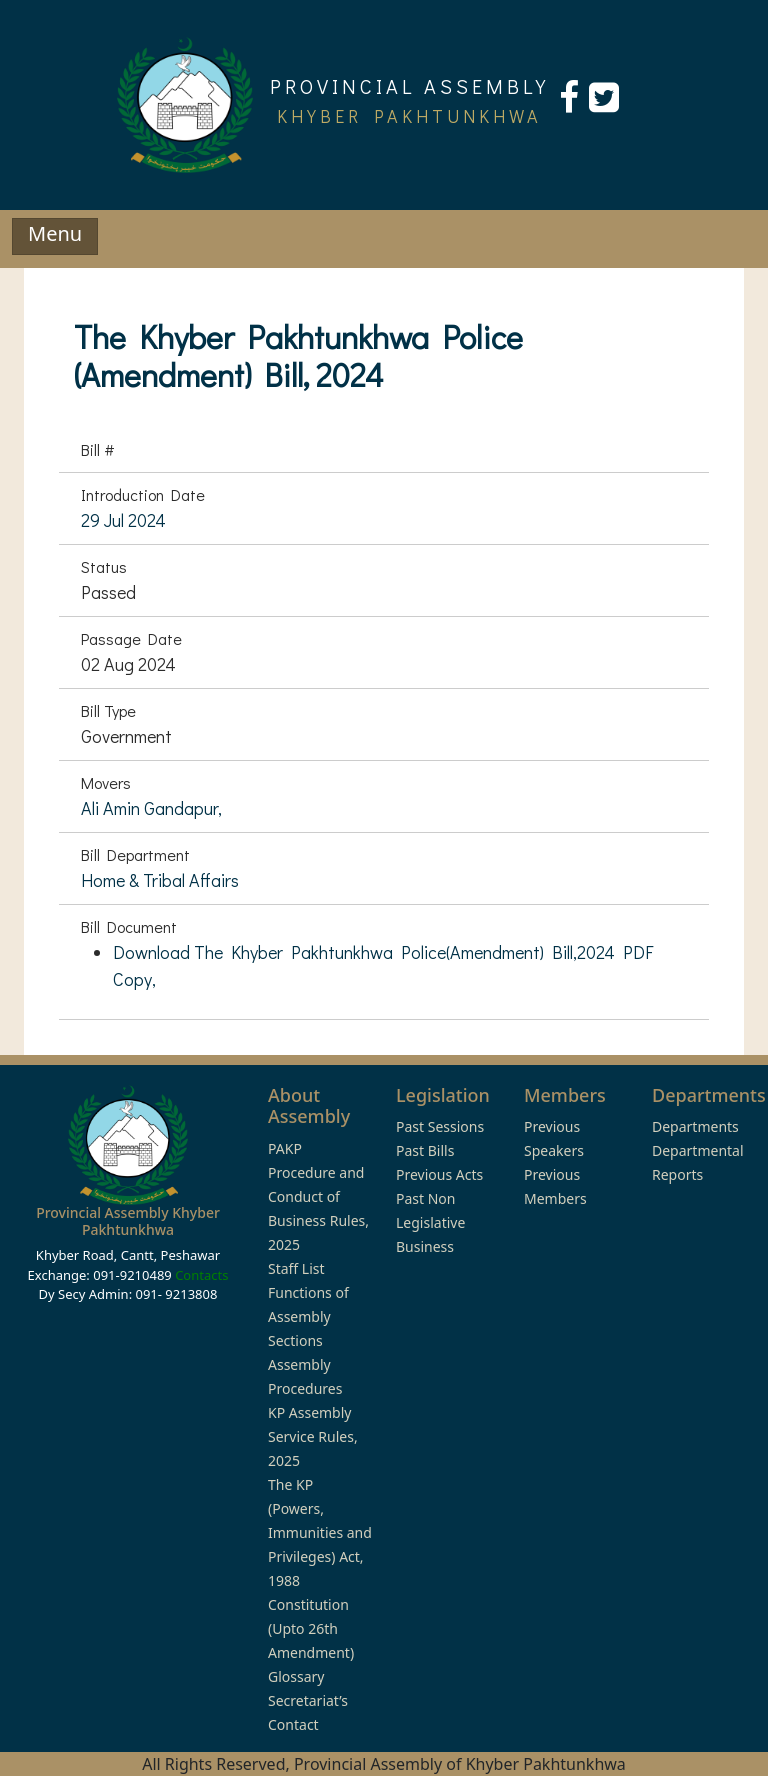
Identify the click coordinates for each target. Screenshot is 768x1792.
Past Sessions (440, 1126)
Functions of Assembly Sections (308, 1316)
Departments (695, 1126)
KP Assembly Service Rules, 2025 (313, 1436)
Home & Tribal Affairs (160, 880)
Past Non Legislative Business (430, 1222)
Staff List (296, 1268)
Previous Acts (439, 1174)
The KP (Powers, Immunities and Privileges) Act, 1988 (320, 1532)
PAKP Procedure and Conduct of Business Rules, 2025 (318, 1196)
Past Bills (425, 1150)
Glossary (296, 1676)
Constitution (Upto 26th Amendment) (311, 1628)
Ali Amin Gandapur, (151, 808)
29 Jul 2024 (123, 520)
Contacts (201, 1275)
